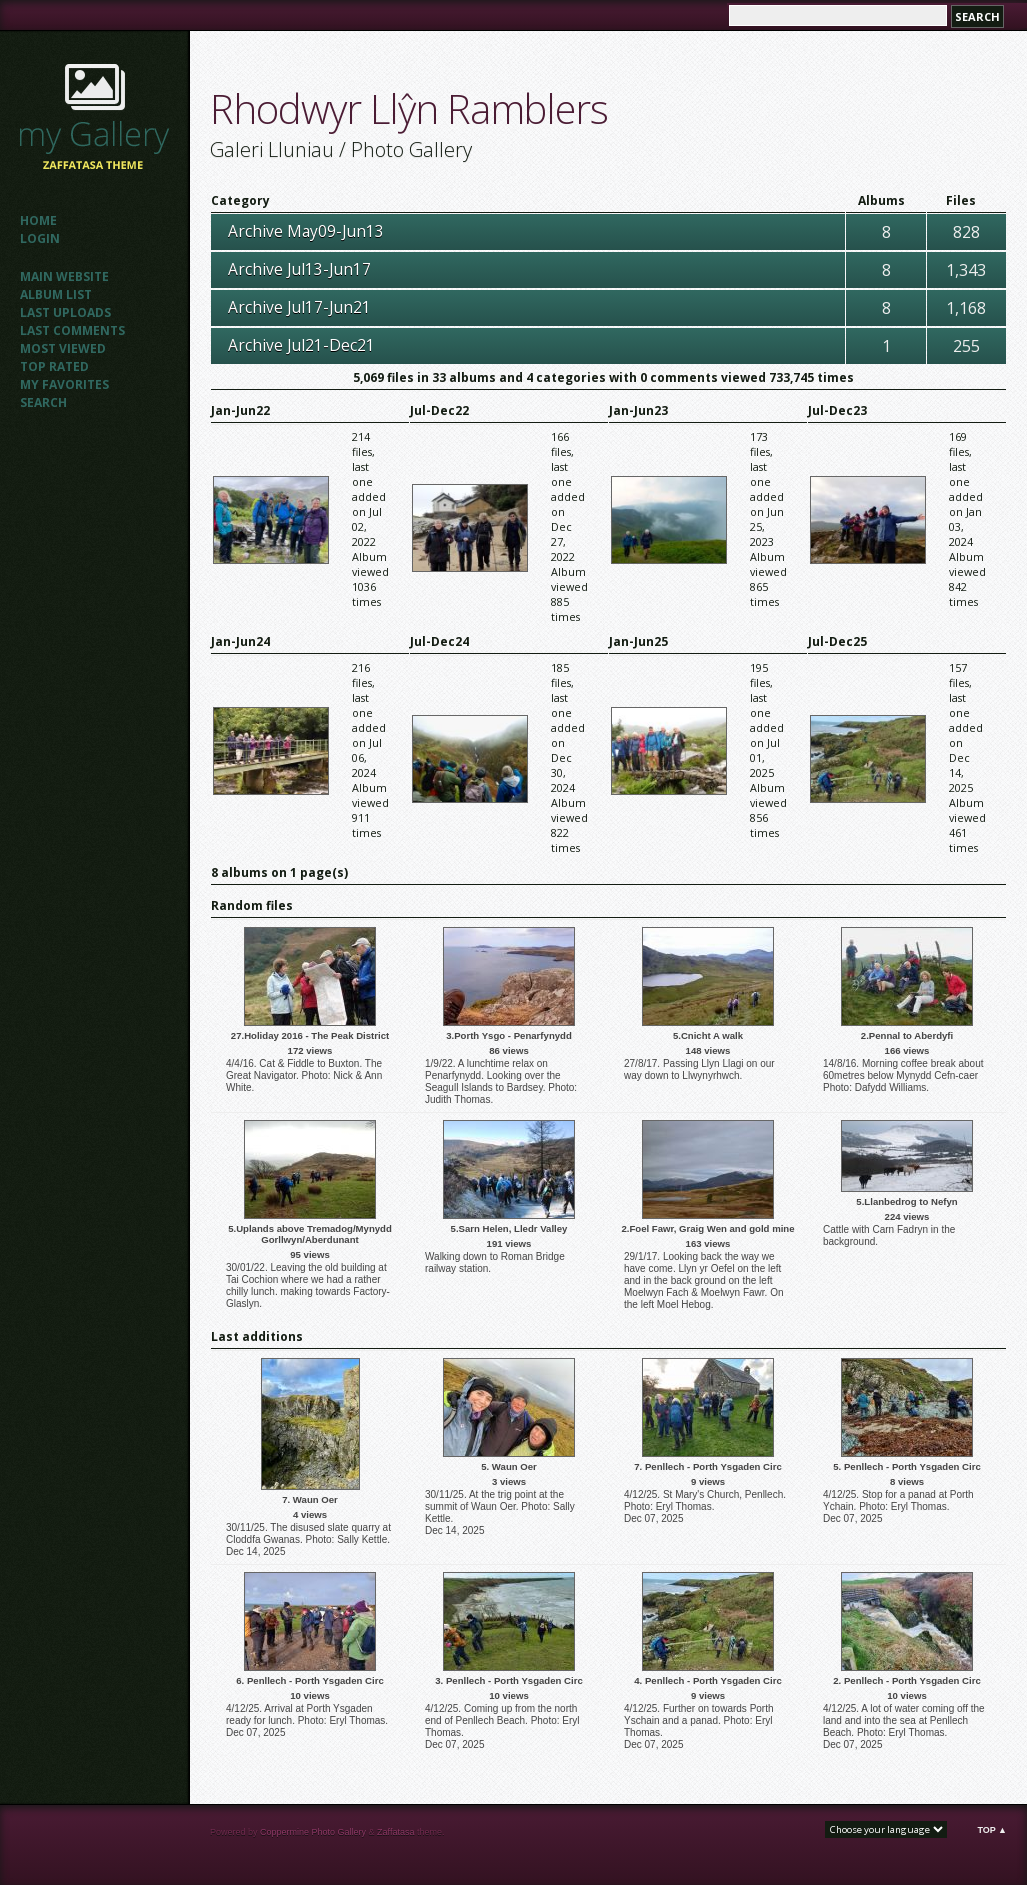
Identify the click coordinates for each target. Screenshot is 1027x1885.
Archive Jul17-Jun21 (299, 307)
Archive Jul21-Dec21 (301, 345)
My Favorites (64, 384)
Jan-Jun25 (638, 641)
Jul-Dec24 (439, 641)
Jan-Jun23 (638, 410)
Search (43, 402)
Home (38, 220)
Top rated (54, 366)
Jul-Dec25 (837, 641)
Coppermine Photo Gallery (313, 1832)
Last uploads (65, 312)
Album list (56, 294)
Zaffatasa (395, 1832)
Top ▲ (992, 1830)
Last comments (72, 330)
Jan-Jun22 (240, 410)
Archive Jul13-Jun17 (299, 269)
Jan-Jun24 (240, 641)
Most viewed (63, 348)
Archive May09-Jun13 (306, 231)
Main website (64, 276)
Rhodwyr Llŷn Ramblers (409, 108)
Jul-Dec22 (439, 410)
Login (40, 238)
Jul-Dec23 (837, 410)
